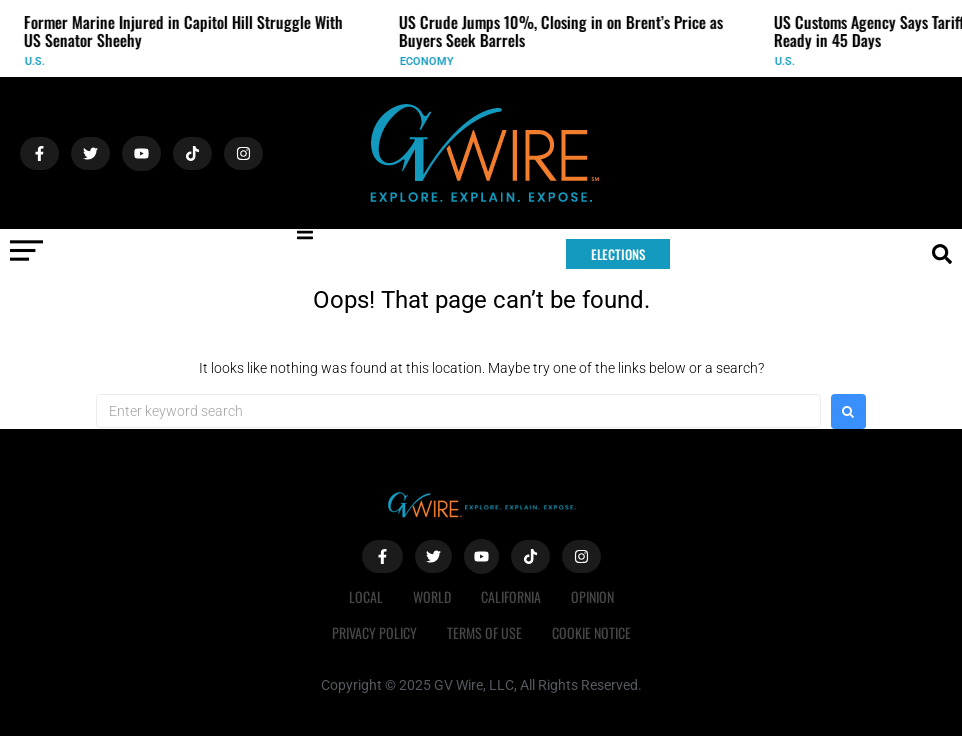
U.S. (41, 61)
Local (366, 596)
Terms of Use (484, 632)
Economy (433, 61)
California (511, 596)
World (432, 596)
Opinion (592, 596)
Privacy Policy (374, 632)
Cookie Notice (591, 632)
